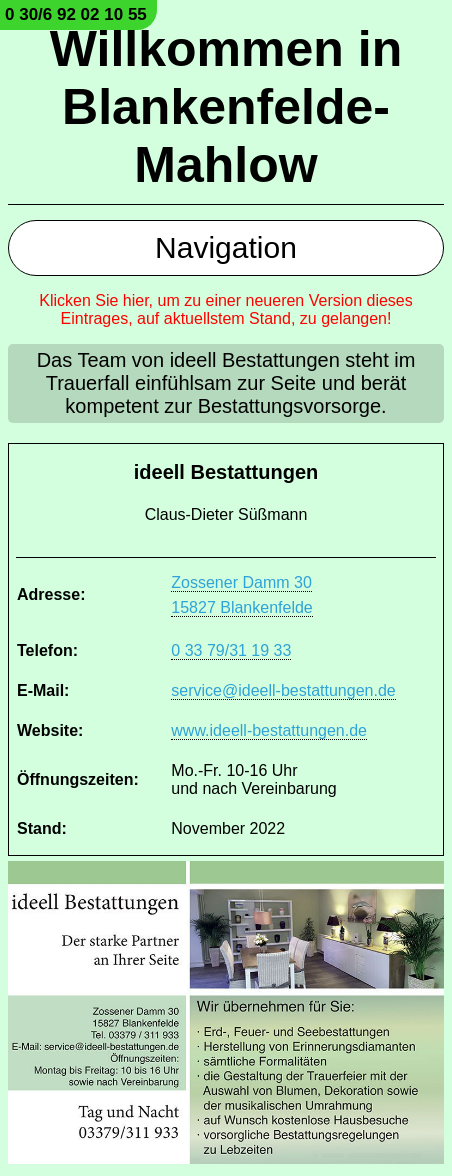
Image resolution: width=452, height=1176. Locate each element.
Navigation (226, 247)
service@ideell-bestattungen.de (283, 690)
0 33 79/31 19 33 (231, 650)
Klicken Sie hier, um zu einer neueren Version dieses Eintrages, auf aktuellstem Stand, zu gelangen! (226, 309)
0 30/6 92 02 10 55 (76, 14)
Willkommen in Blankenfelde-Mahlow (226, 107)
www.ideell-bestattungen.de (269, 730)
